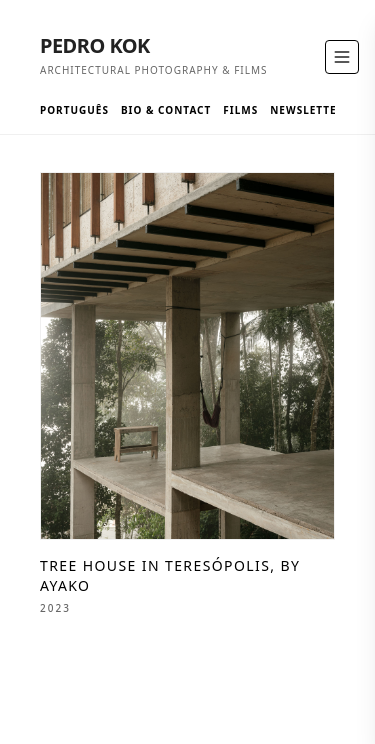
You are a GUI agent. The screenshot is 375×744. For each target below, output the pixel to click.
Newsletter (307, 110)
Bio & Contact (166, 110)
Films (240, 110)
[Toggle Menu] (342, 57)
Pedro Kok (95, 45)
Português (74, 110)
